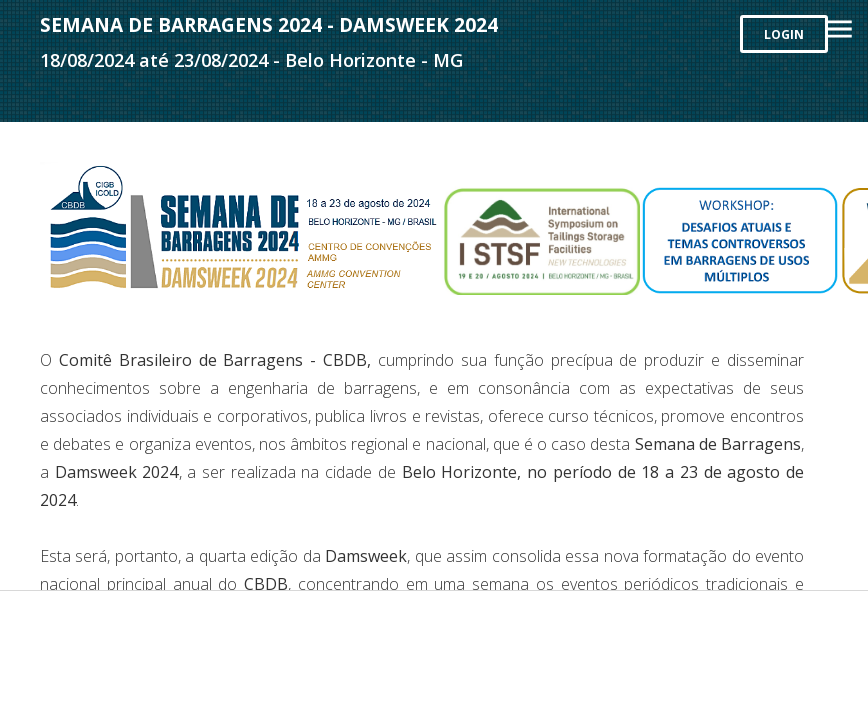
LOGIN (784, 34)
